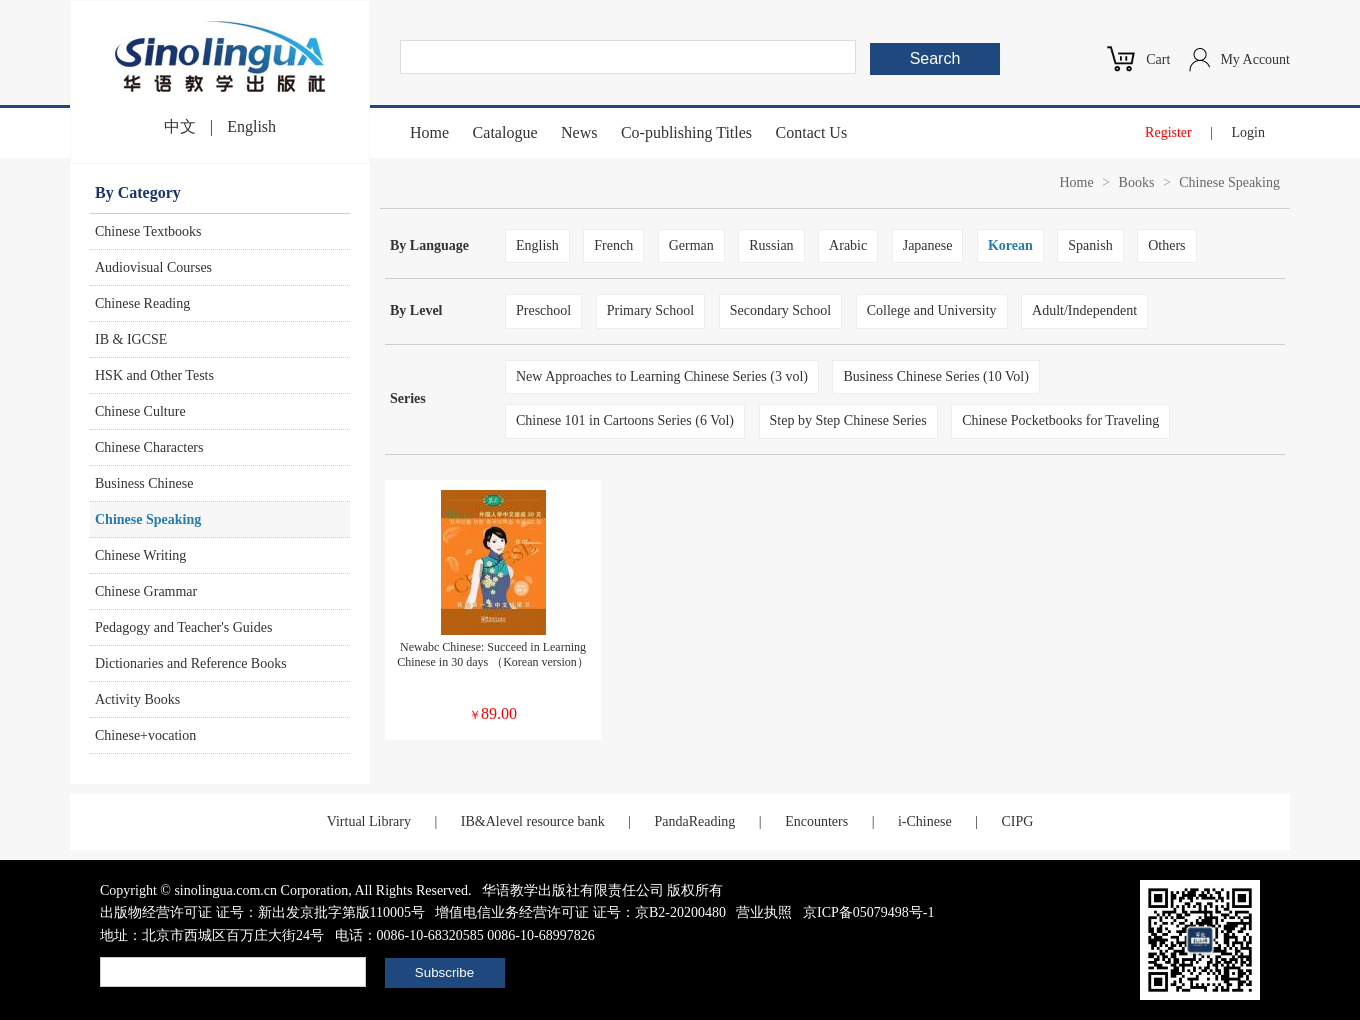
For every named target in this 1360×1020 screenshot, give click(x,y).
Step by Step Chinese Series (848, 420)
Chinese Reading (142, 303)
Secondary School (780, 310)
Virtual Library (369, 821)
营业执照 (764, 912)
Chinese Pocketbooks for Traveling (1060, 420)
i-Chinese (925, 821)
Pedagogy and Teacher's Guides (183, 627)
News (579, 132)
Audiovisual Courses (153, 267)
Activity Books (137, 699)
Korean (1010, 245)
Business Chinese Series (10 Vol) (935, 376)
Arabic (848, 245)
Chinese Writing (140, 555)
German (691, 245)
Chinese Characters (149, 447)
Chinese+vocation (145, 735)
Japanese (928, 245)
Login (1248, 132)
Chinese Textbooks (148, 231)
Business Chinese (144, 483)
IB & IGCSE (131, 339)
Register (1168, 132)
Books (1137, 182)
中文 (180, 126)
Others (1166, 245)
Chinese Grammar (146, 591)
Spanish (1090, 245)
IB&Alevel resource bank (533, 821)
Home (429, 132)
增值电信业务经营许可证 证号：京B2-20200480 (580, 912)
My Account (1255, 59)
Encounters (816, 821)
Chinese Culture (140, 411)
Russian (771, 245)
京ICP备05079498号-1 (868, 912)
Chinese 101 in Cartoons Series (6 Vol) (625, 420)
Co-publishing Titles (686, 132)
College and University (932, 310)
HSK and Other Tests (154, 375)
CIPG (1017, 821)
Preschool (543, 310)
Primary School (651, 310)
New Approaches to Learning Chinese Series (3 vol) (662, 376)
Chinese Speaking (148, 519)
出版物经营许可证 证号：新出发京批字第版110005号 (262, 912)
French (613, 245)
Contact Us (812, 132)
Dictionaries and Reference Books (191, 663)
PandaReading (694, 821)
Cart (1158, 59)
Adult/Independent (1084, 310)
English (251, 126)
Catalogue (505, 132)
